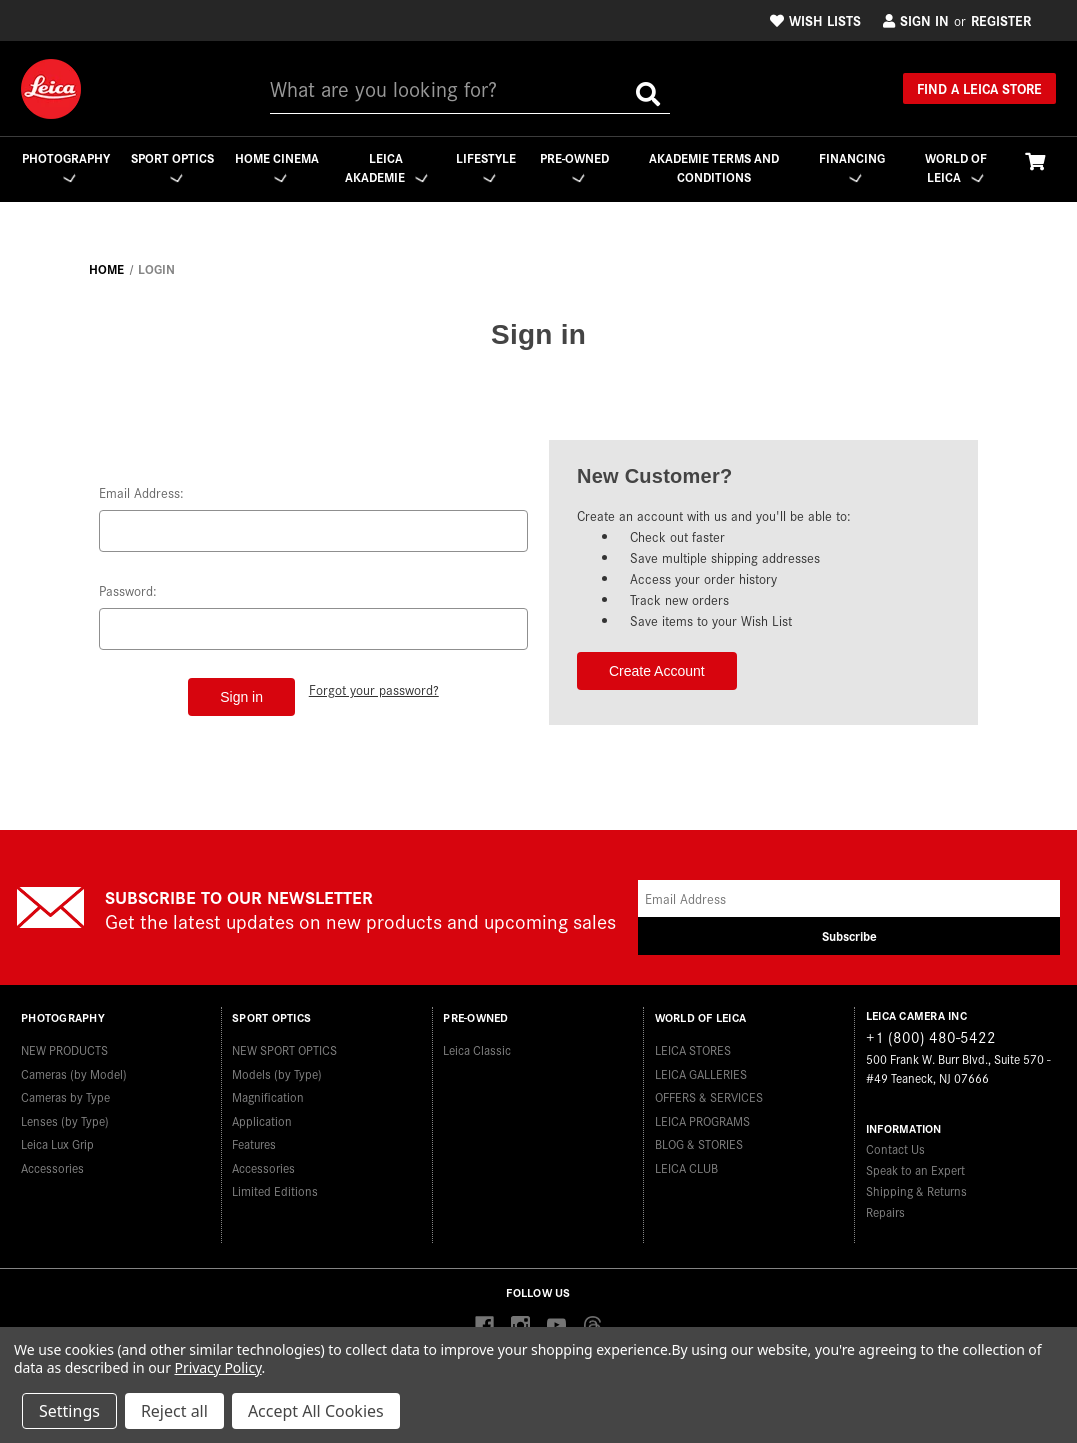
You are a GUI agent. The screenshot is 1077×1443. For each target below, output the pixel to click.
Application (262, 1117)
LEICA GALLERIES (701, 1070)
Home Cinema (276, 167)
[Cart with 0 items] (1035, 160)
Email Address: (141, 492)
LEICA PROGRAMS (702, 1117)
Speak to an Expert (915, 1169)
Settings (69, 1411)
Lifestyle (486, 166)
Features (254, 1140)
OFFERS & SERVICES (709, 1093)
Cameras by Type (65, 1093)
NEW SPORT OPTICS (284, 1046)
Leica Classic (477, 1046)
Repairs (885, 1211)
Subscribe (849, 935)
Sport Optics (171, 167)
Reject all (174, 1411)
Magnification (268, 1093)
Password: (128, 590)
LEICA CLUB (686, 1164)
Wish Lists (815, 20)
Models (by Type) (277, 1070)
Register (1001, 20)
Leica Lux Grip (57, 1140)
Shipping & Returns (916, 1190)
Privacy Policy (218, 1367)
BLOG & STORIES (699, 1140)
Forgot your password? (374, 688)
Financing (852, 166)
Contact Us (895, 1148)
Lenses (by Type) (65, 1117)
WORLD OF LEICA (956, 167)
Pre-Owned (575, 166)
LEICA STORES (693, 1046)
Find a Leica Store (979, 88)
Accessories (52, 1164)
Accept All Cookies (316, 1411)
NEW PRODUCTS (64, 1046)
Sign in (916, 20)
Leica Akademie (386, 167)
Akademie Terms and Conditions (714, 167)
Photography (65, 166)
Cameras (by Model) (74, 1070)
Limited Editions (275, 1187)
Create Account (657, 671)
